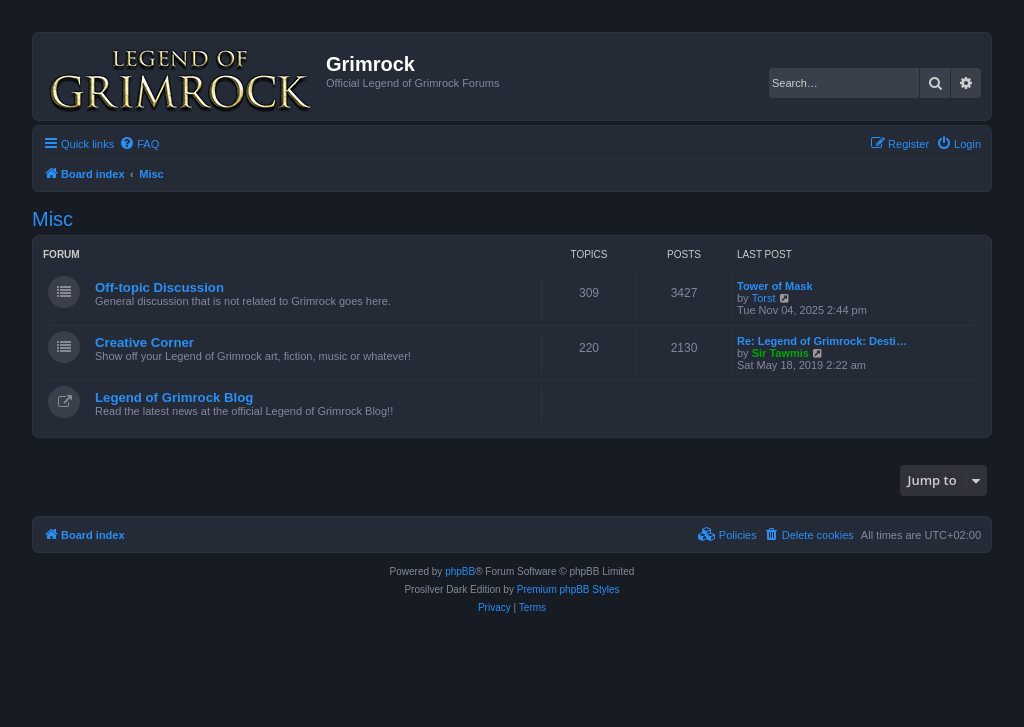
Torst (764, 298)
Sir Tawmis (780, 353)
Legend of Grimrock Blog (174, 397)
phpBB (460, 571)
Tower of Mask (775, 286)
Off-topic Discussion (159, 287)
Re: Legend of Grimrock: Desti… (822, 341)
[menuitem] (139, 144)
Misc (52, 219)
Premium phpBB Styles (568, 589)
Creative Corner (144, 342)
